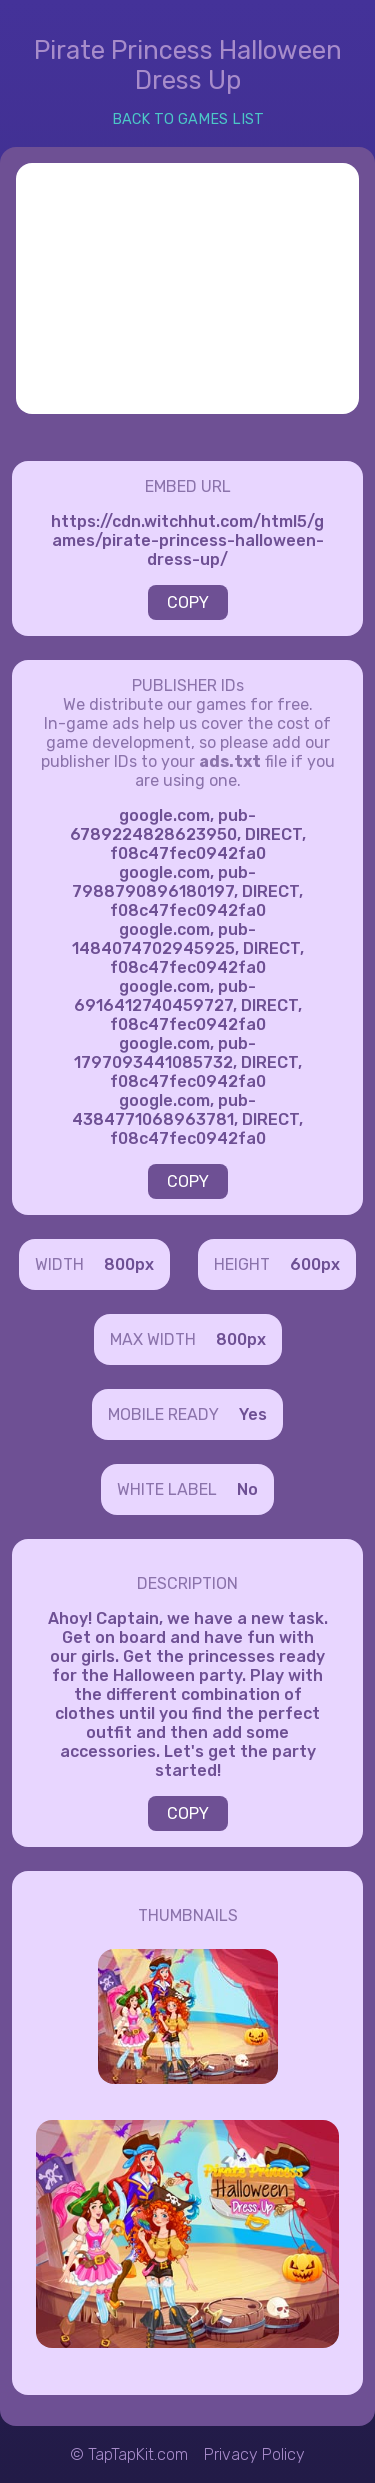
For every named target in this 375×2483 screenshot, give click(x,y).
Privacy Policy (254, 2454)
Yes (253, 1414)
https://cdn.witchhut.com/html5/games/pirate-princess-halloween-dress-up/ (187, 540)
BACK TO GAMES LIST (188, 119)
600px (315, 1264)
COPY (188, 602)
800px (129, 1264)
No (247, 1489)
